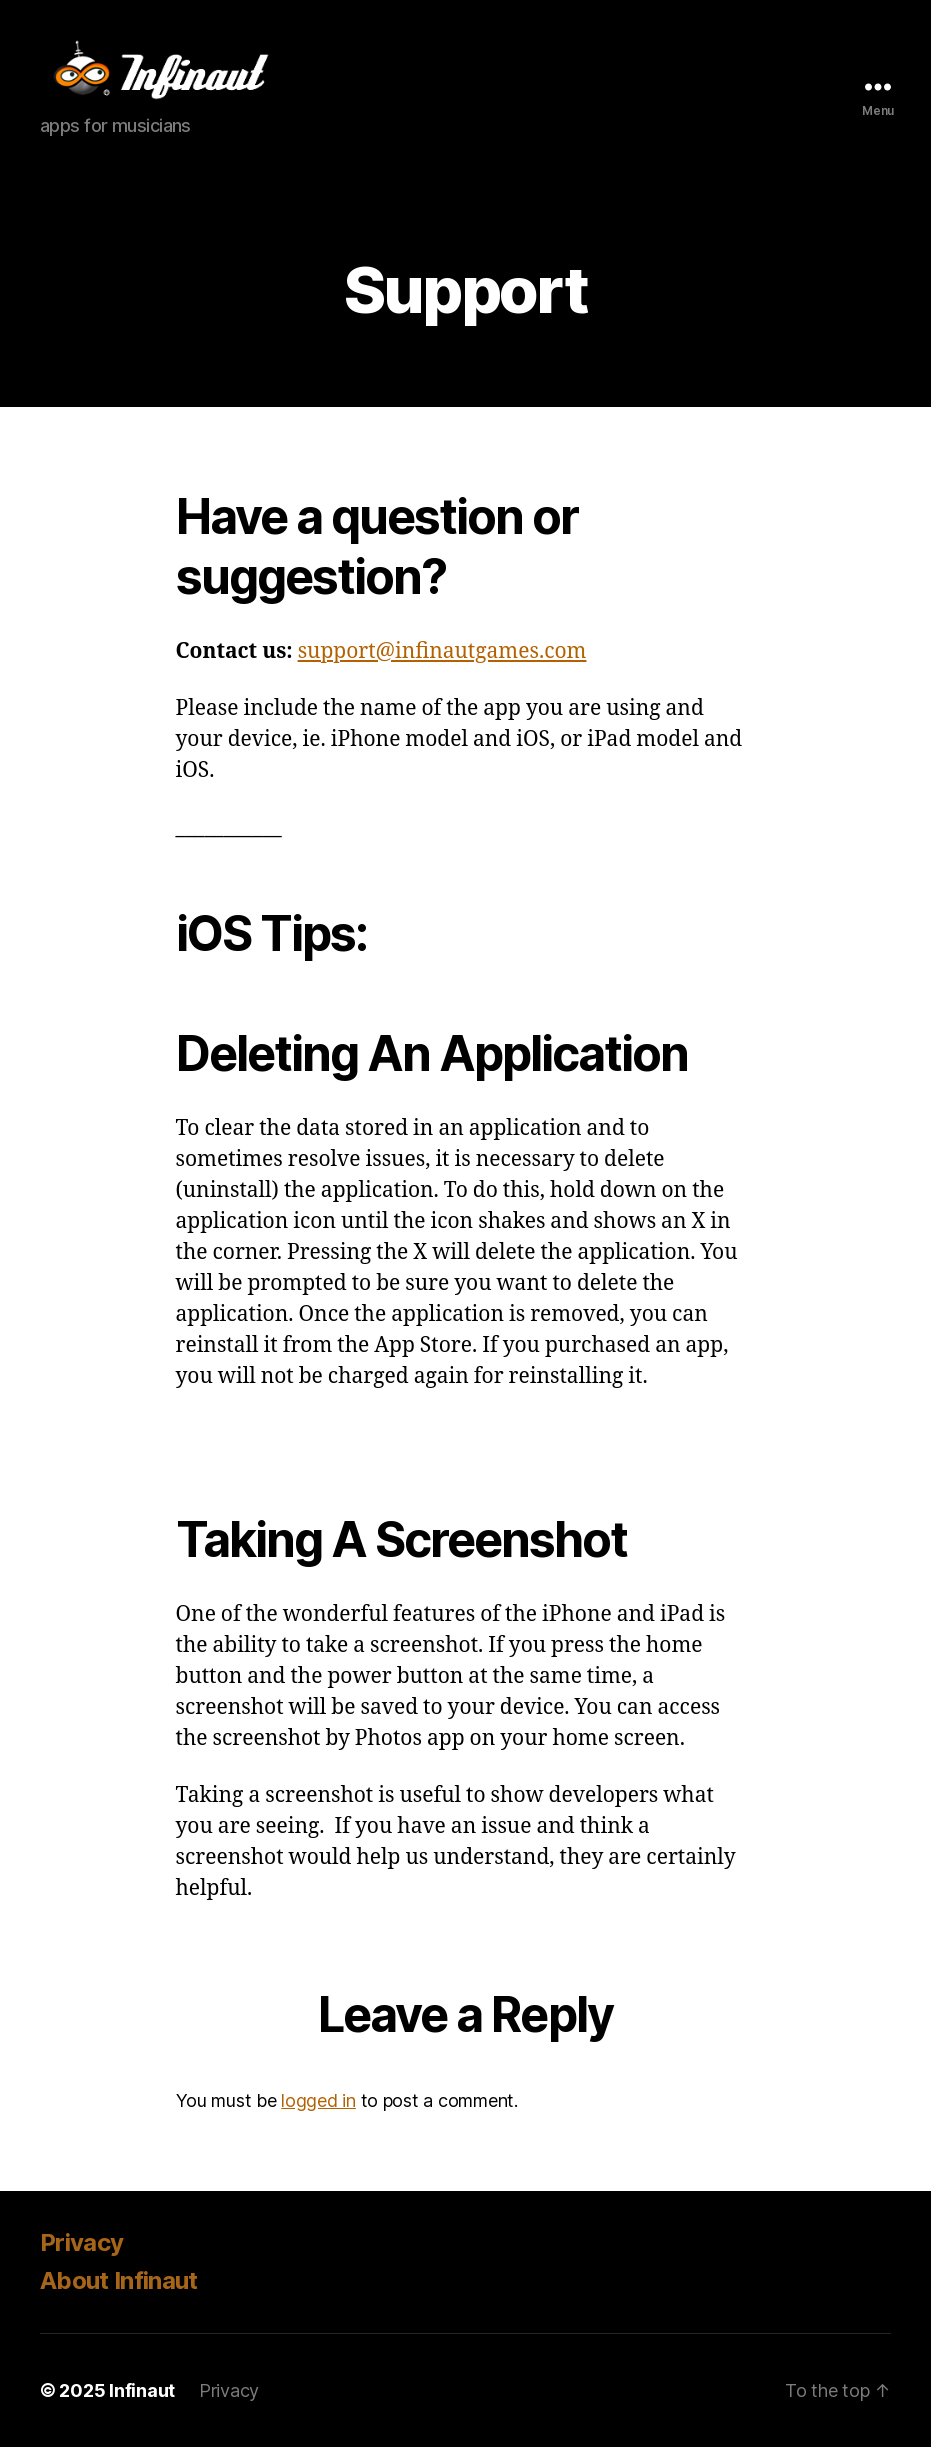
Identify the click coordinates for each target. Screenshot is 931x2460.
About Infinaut (119, 2293)
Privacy (81, 2255)
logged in (318, 2114)
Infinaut (142, 2403)
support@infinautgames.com (442, 664)
